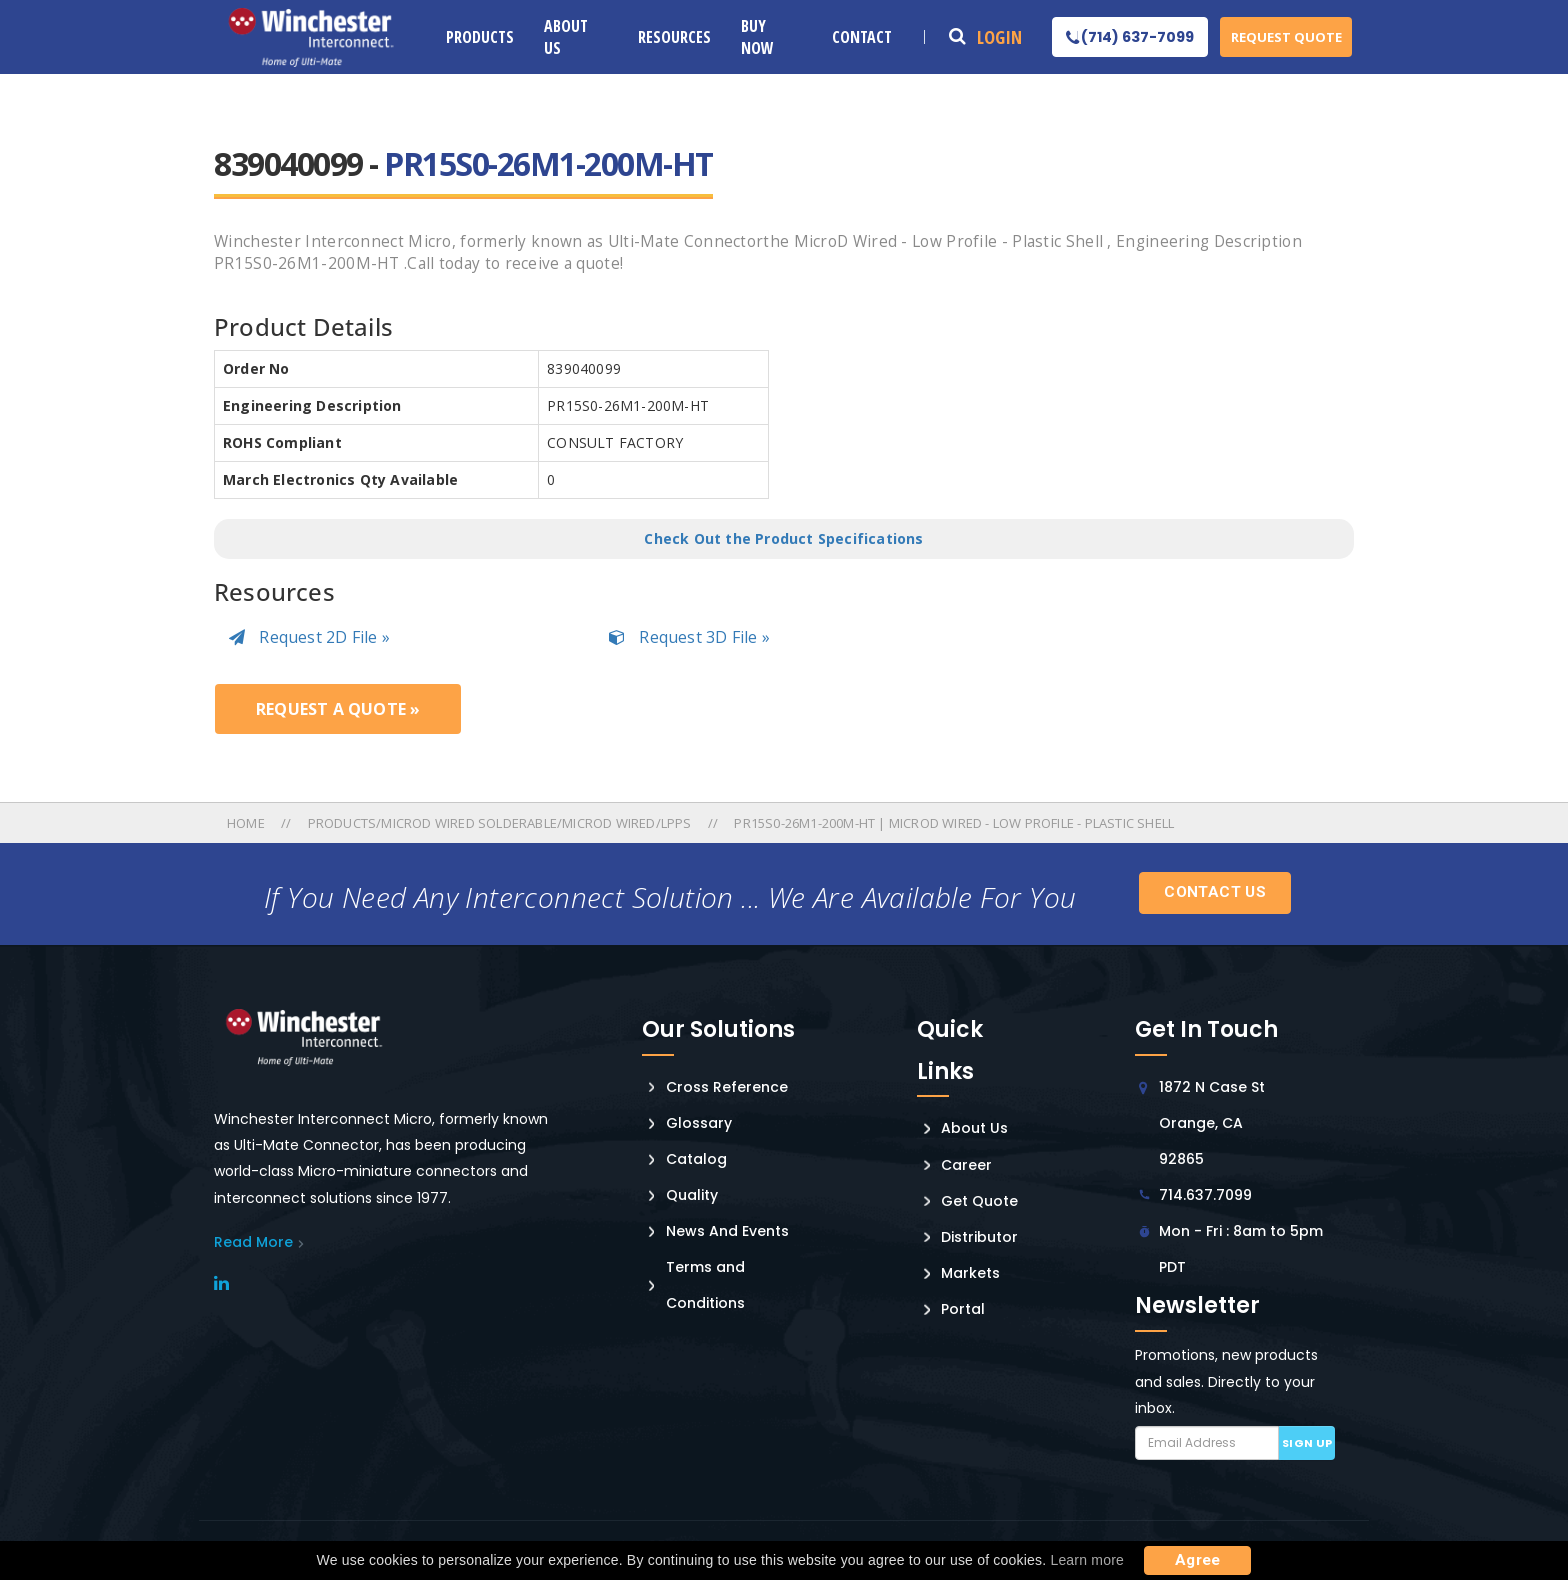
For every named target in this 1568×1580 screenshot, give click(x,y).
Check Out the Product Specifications (783, 538)
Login (999, 37)
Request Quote (1286, 37)
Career (966, 1165)
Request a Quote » (338, 709)
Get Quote (979, 1201)
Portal (963, 1309)
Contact (862, 37)
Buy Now (757, 37)
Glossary (699, 1123)
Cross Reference (727, 1087)
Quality (692, 1195)
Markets (970, 1273)
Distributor (979, 1237)
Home (247, 823)
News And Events (727, 1231)
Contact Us (1215, 892)
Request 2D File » (309, 637)
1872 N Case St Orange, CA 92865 (1212, 1123)
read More (253, 1242)
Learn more (1087, 1560)
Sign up (1307, 1443)
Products (480, 37)
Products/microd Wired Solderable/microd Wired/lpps (500, 823)
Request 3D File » (689, 637)
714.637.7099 (1205, 1195)
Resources (674, 37)
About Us (566, 37)
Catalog (696, 1159)
